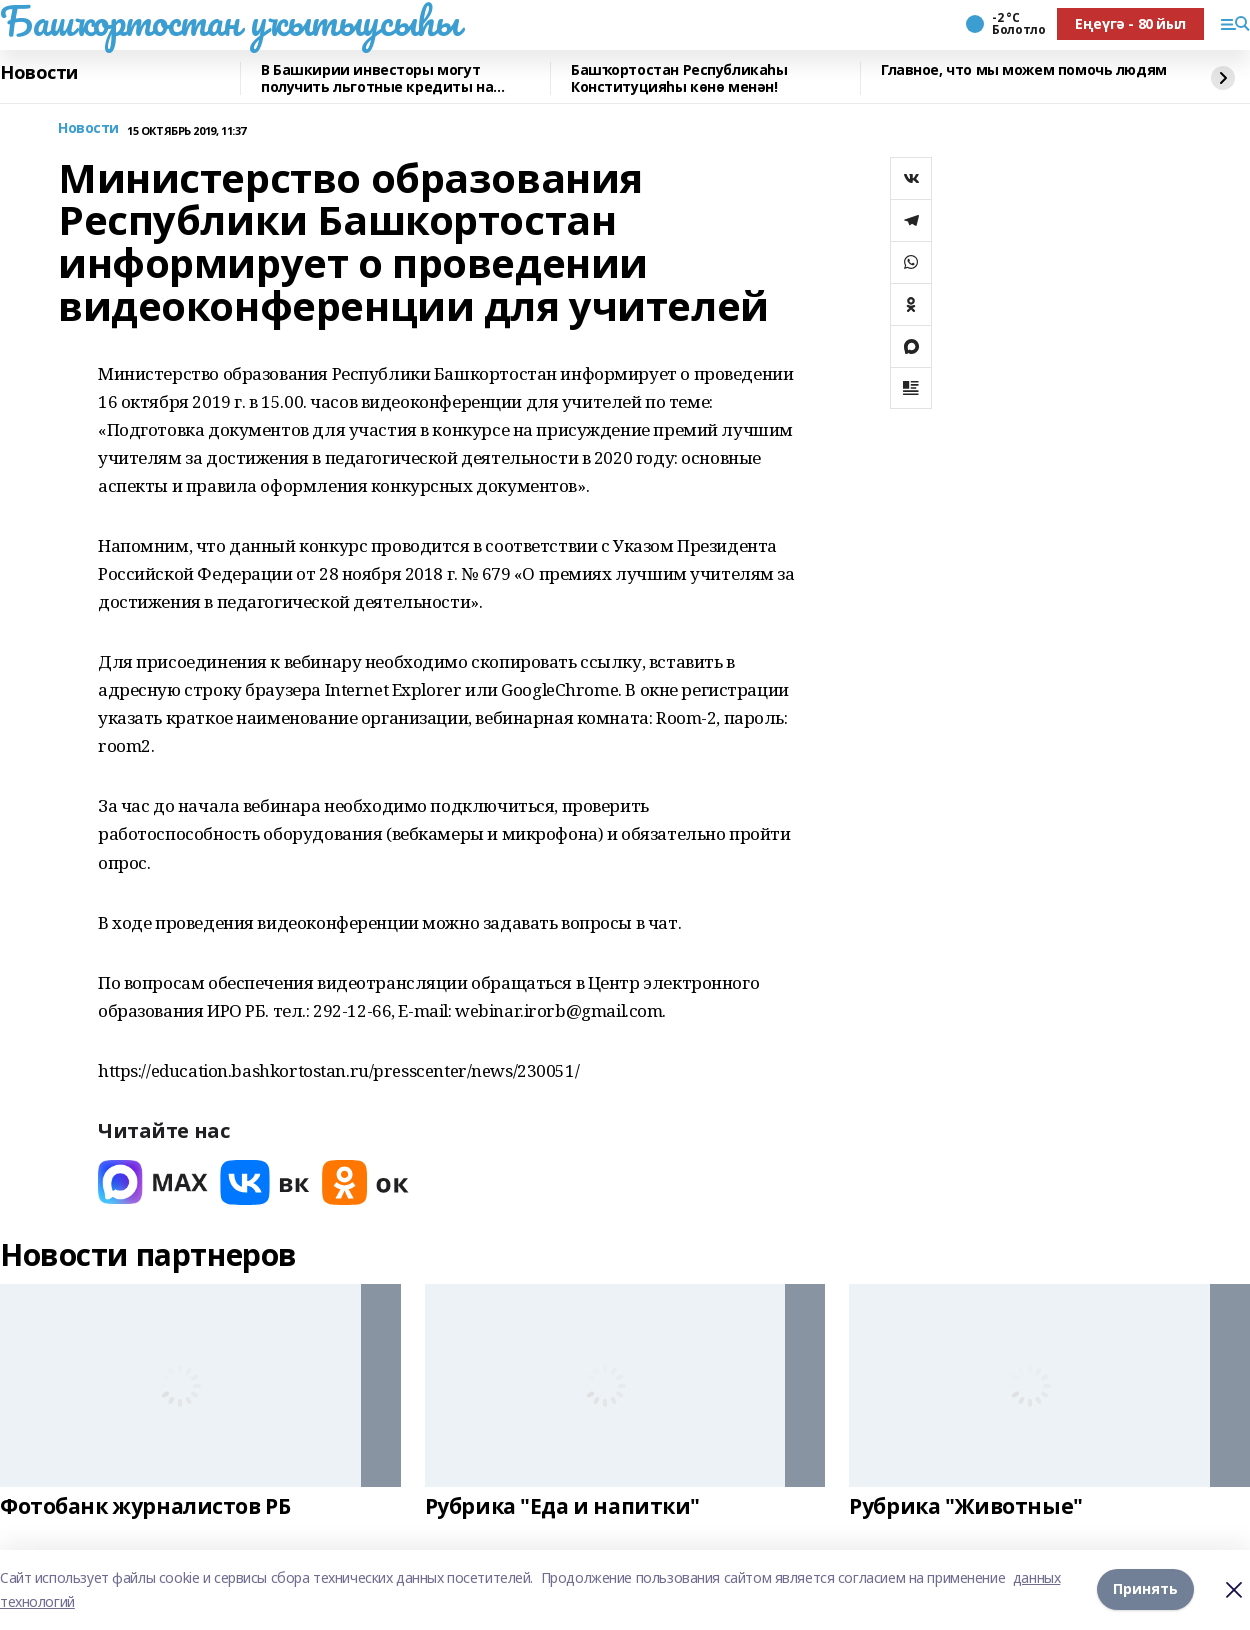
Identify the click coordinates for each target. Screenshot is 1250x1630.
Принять (1145, 1589)
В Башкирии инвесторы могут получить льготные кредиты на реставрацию (377, 78)
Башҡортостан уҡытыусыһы (229, 21)
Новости (39, 73)
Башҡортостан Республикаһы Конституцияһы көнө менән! (679, 78)
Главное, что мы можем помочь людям (1024, 70)
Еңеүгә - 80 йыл (1130, 23)
